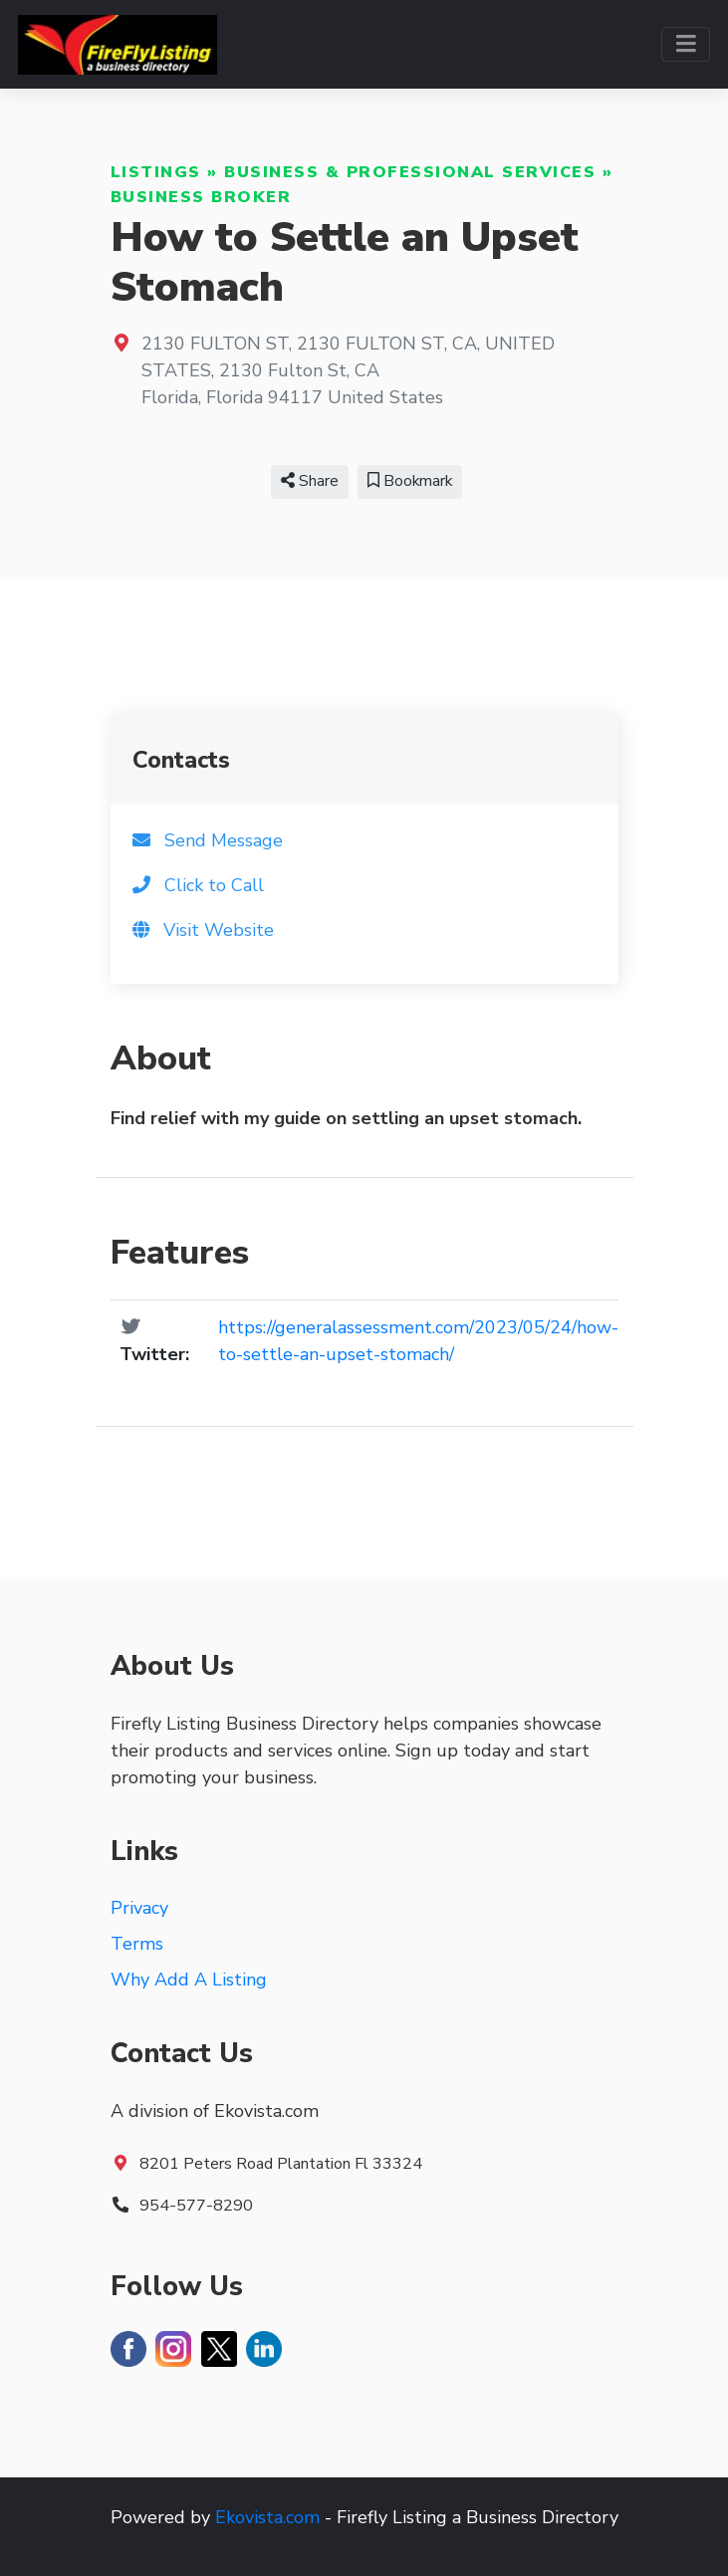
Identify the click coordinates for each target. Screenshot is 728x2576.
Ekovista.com (267, 2517)
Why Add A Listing (189, 1979)
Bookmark (409, 481)
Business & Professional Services (410, 172)
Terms (137, 1944)
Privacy (139, 1908)
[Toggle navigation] (685, 44)
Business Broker (201, 197)
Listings (156, 172)
